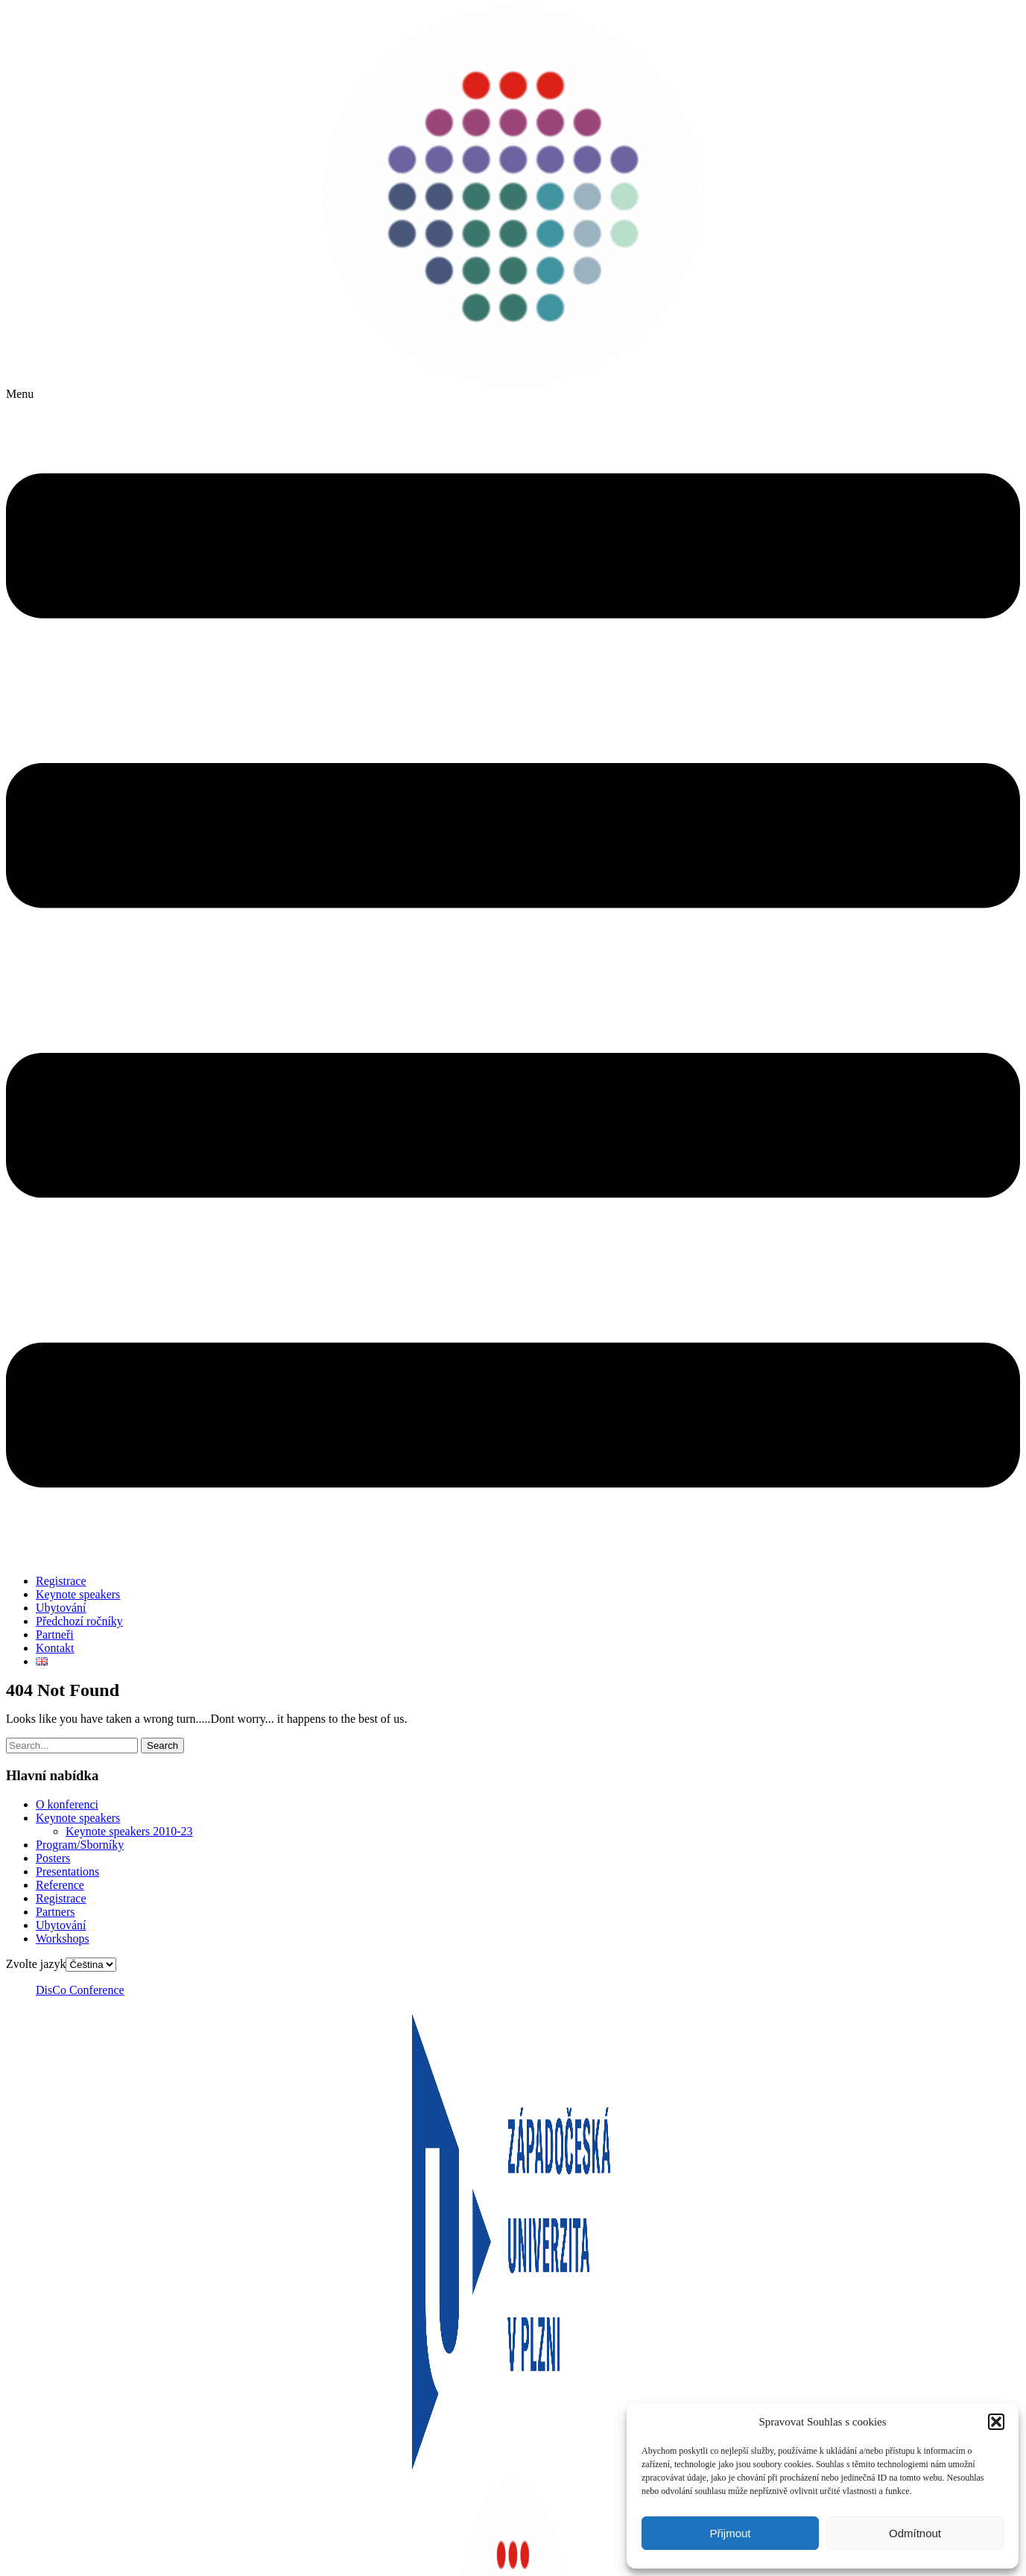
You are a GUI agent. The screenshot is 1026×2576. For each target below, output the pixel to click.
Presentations (67, 1871)
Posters (53, 1858)
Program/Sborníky (80, 1844)
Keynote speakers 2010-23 (129, 1831)
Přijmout (729, 2533)
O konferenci (67, 1804)
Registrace (61, 1581)
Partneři (55, 1634)
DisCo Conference (80, 1990)
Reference (60, 1885)
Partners (55, 1911)
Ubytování (61, 1607)
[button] (996, 2421)
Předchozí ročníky (79, 1621)
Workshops (62, 1938)
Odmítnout (915, 2533)
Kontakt (55, 1648)
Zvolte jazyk (36, 1964)
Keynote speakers (78, 1594)
